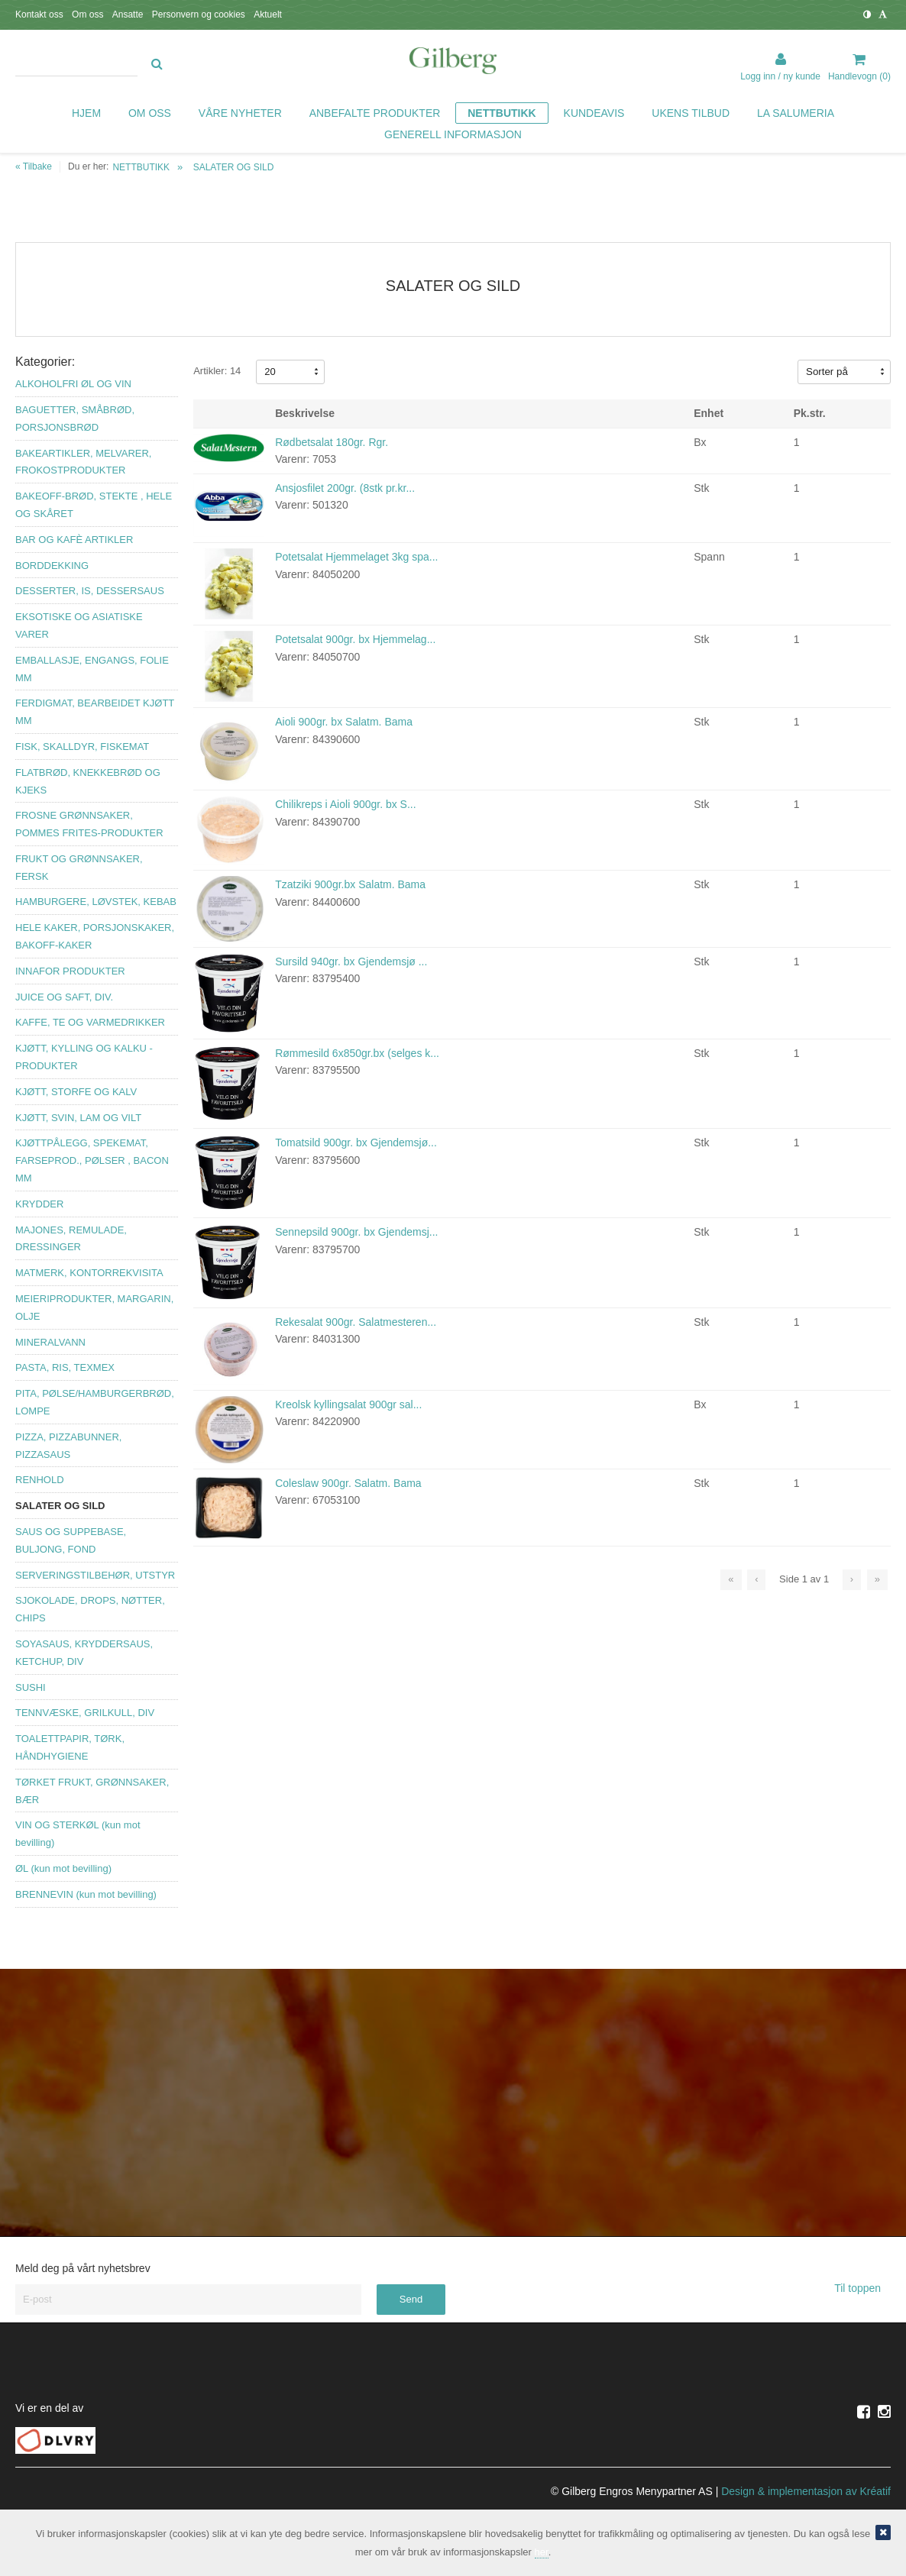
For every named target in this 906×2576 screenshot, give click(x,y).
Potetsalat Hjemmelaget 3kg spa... (356, 557)
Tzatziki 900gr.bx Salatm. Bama (350, 884)
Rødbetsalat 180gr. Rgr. (331, 442)
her (541, 2552)
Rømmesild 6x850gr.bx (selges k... (357, 1053)
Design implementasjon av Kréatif (806, 2491)
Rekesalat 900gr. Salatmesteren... (355, 1322)
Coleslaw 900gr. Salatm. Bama (348, 1483)
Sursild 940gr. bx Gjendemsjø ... (351, 961)
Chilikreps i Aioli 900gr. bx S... (345, 804)
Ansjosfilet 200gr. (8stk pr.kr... (345, 488)
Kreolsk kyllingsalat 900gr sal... (348, 1404)
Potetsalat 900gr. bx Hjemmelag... (355, 639)
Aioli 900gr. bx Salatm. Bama (344, 722)
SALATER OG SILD (233, 167)
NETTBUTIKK (141, 167)
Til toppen (862, 2288)
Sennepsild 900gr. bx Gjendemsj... (356, 1232)
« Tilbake (33, 166)
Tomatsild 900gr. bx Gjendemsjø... (356, 1142)
